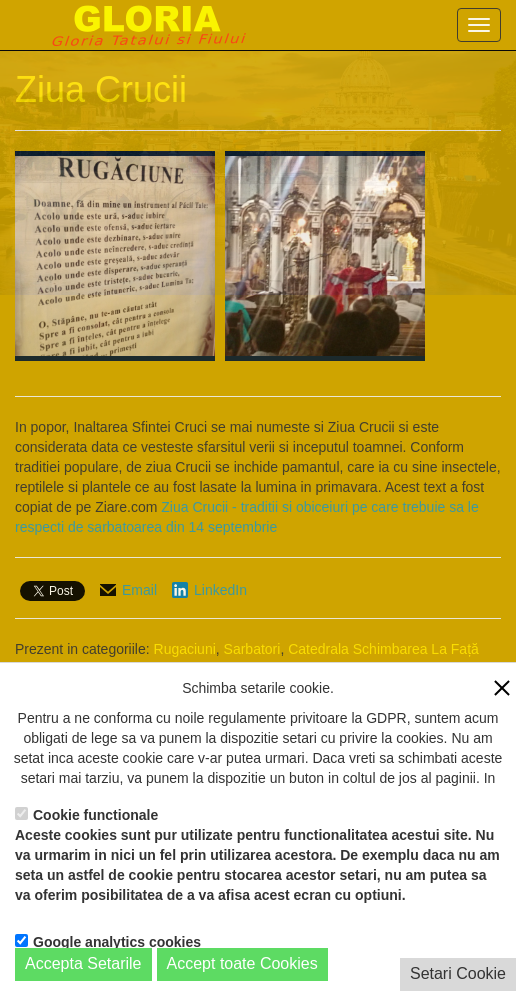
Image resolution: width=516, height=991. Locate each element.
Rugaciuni (185, 649)
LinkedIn (220, 590)
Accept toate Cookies (242, 963)
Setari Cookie (458, 973)
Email (139, 590)
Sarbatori (252, 649)
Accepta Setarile (83, 963)
